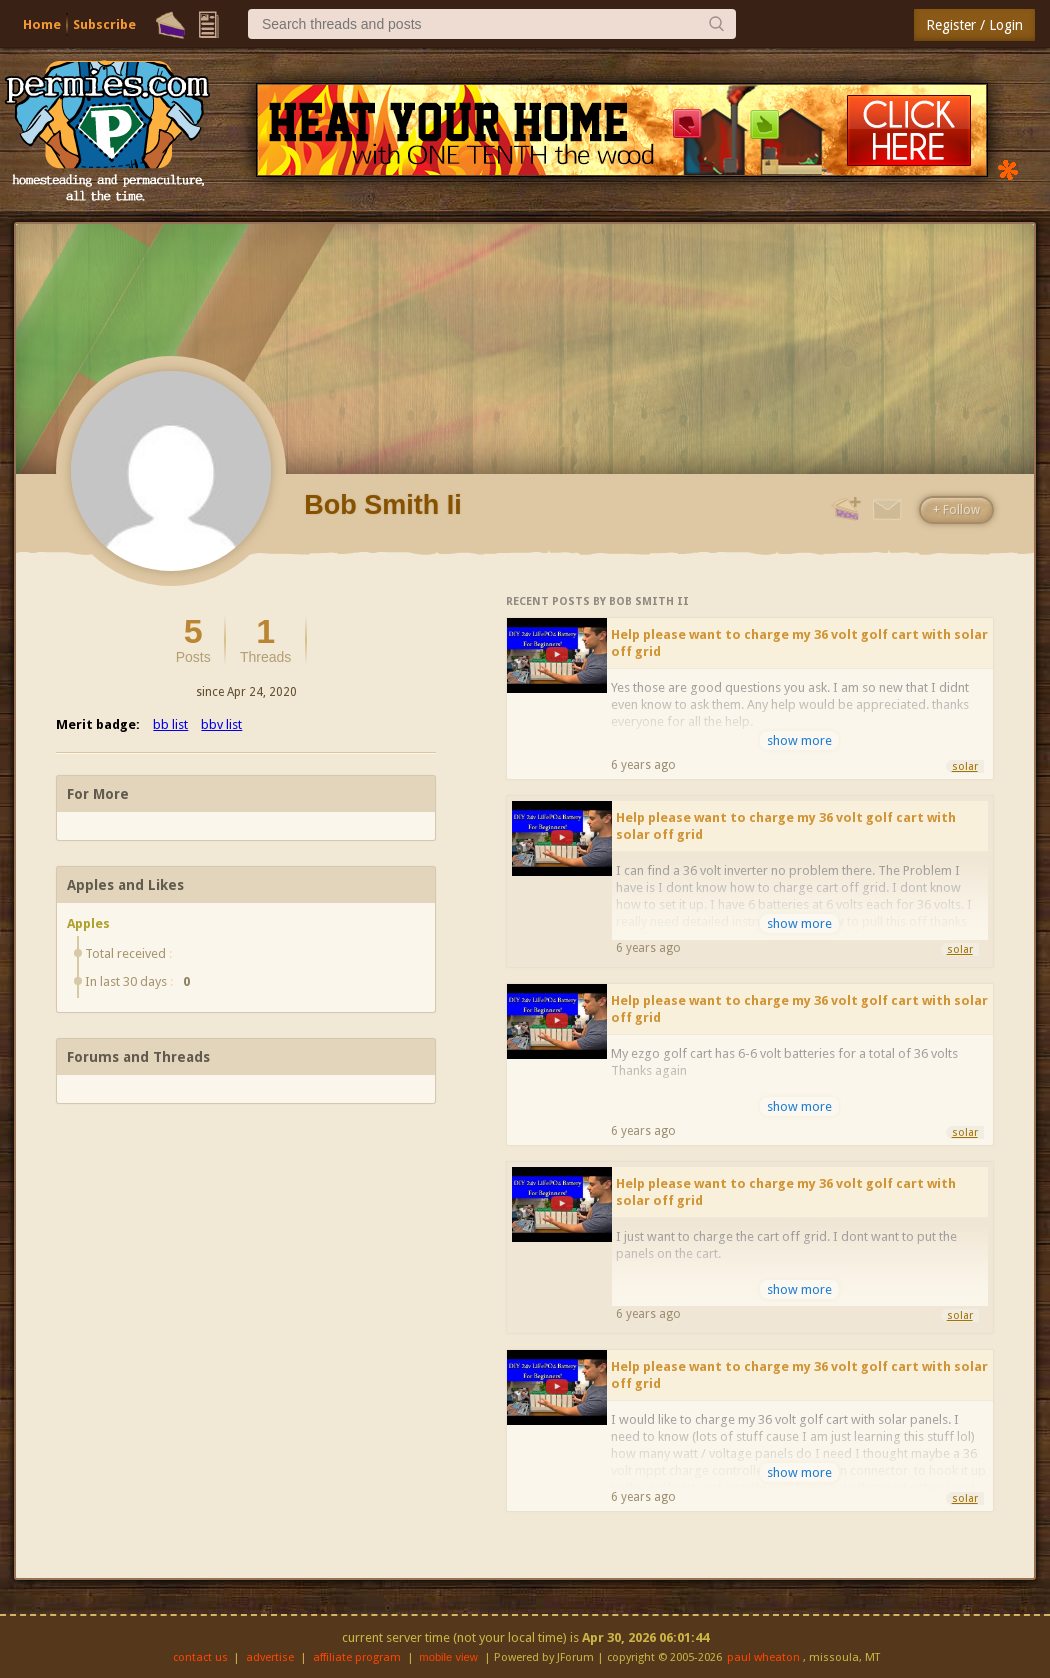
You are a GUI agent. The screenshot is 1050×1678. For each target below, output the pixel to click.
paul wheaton (763, 1657)
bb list (170, 724)
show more (799, 740)
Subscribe (104, 24)
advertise (270, 1657)
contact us (200, 1657)
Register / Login (974, 25)
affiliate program (357, 1657)
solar (965, 766)
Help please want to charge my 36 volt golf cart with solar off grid (799, 643)
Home (42, 24)
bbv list (221, 724)
